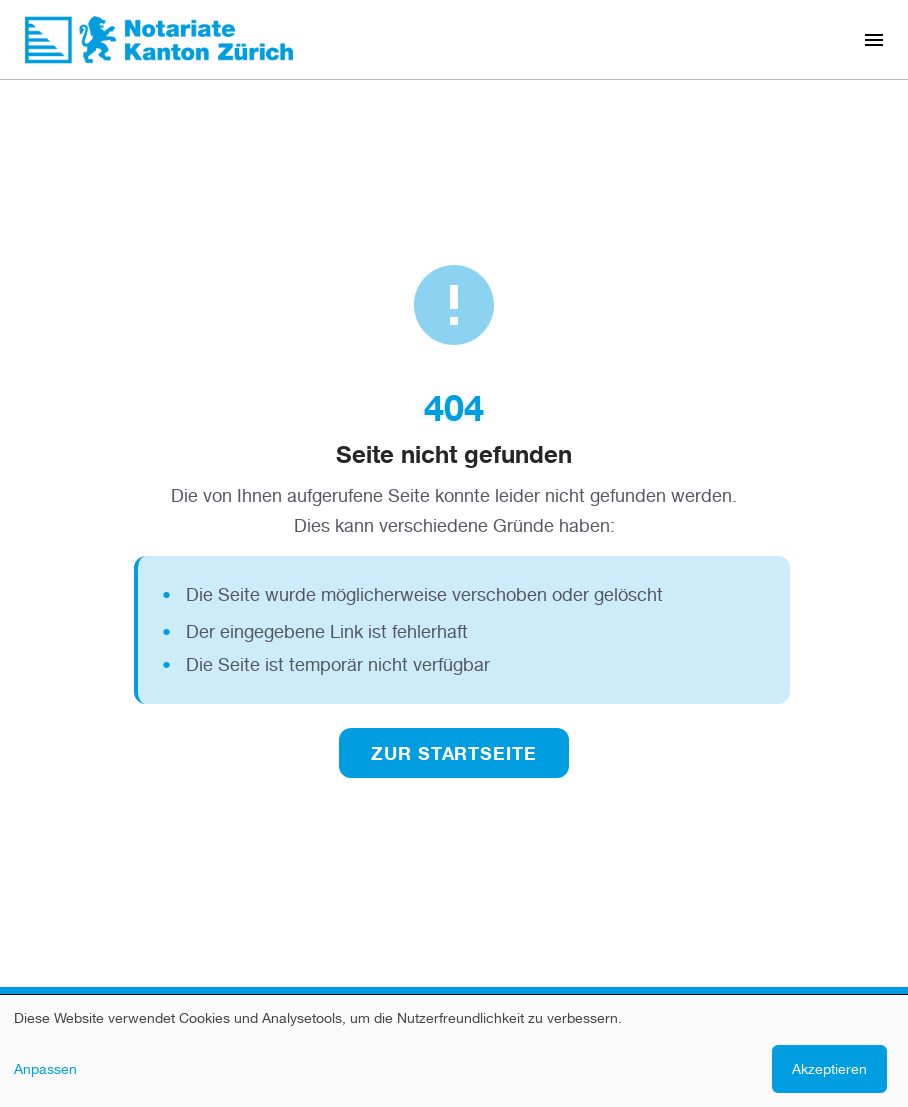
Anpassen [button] (45, 1068)
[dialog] (454, 1051)
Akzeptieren (829, 1068)
